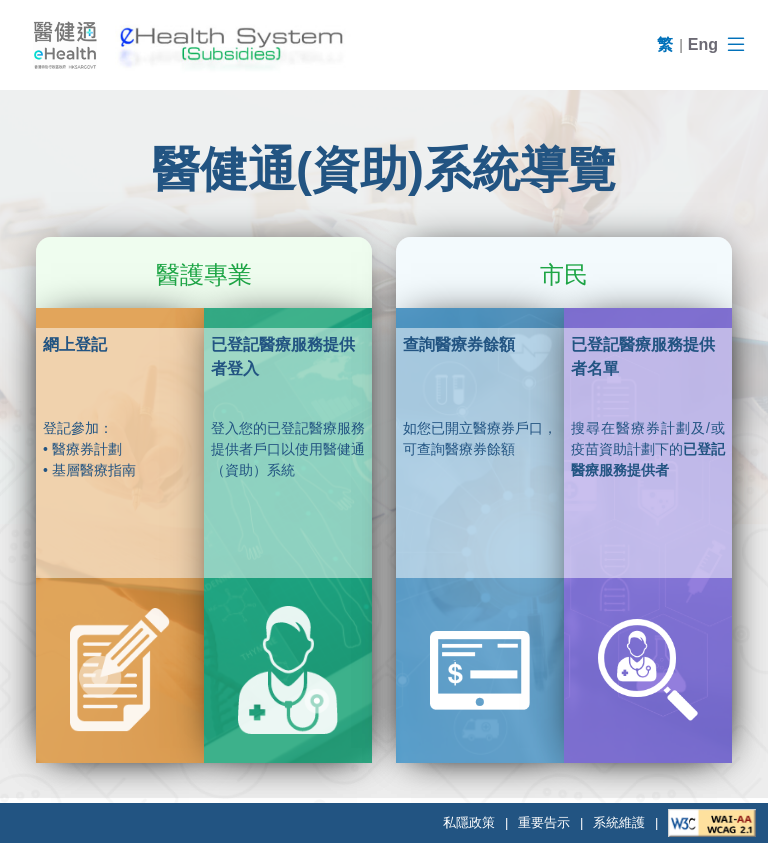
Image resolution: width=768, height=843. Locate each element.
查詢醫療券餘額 (459, 344)
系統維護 (619, 822)
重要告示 (544, 822)
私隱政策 (469, 822)
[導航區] (736, 45)
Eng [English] (703, 44)
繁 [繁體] (665, 44)
